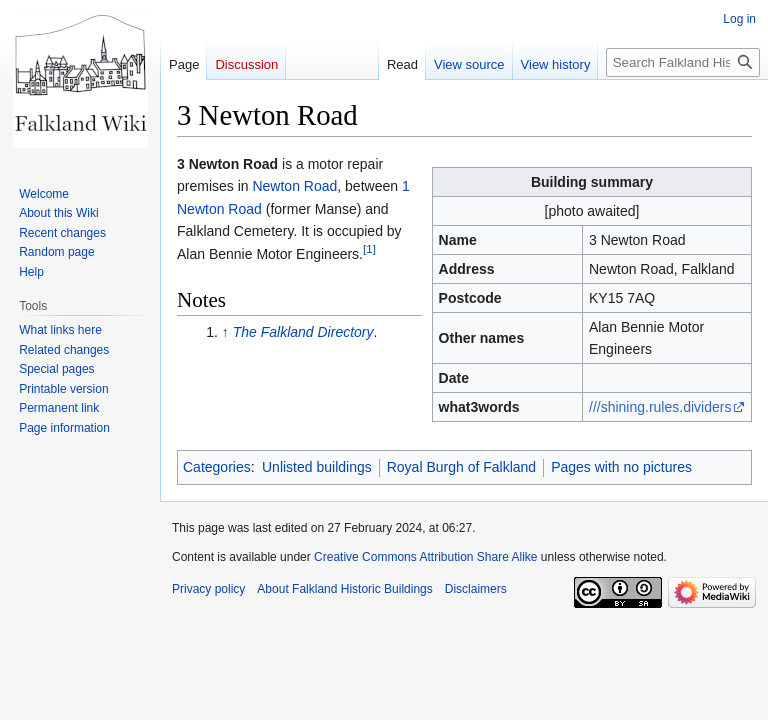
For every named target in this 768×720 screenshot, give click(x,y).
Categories (217, 467)
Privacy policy (208, 589)
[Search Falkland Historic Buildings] (683, 62)
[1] (369, 248)
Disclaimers (476, 589)
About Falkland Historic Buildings (344, 589)
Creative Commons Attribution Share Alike (425, 557)
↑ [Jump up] (225, 332)
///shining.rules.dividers (660, 407)
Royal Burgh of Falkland (461, 467)
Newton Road (294, 186)
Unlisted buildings (317, 467)
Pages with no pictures (621, 467)
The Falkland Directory (303, 332)
